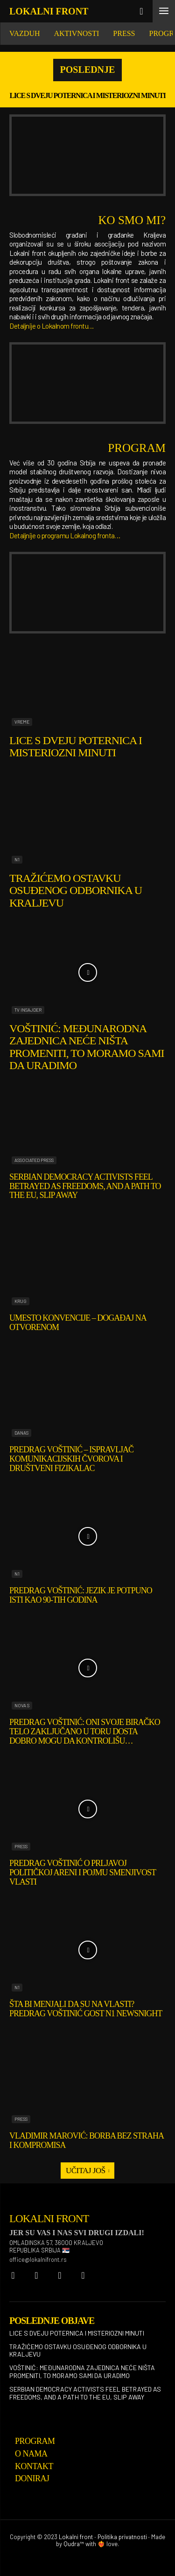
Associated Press (34, 1160)
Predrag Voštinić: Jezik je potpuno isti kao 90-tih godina (80, 1595)
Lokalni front (76, 2537)
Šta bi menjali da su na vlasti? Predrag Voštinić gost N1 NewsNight (85, 2008)
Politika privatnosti (122, 2537)
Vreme (21, 722)
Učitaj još (87, 2170)
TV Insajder (28, 1010)
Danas (21, 1433)
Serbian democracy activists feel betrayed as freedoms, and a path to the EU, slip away (85, 1186)
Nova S (21, 1705)
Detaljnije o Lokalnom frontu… (51, 326)
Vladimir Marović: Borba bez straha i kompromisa (86, 2140)
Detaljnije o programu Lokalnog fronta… (64, 535)
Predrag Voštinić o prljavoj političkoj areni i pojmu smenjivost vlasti (82, 1872)
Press (21, 1846)
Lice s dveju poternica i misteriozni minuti (88, 95)
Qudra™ (73, 2544)
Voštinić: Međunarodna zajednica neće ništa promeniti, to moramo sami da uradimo (86, 1046)
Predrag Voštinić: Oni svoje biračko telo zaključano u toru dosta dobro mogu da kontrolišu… (84, 1731)
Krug (20, 1301)
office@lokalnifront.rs (38, 2259)
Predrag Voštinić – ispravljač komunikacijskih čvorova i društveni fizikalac (71, 1459)
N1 (17, 859)
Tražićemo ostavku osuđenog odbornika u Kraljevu (75, 890)
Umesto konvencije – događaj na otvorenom (78, 1322)
